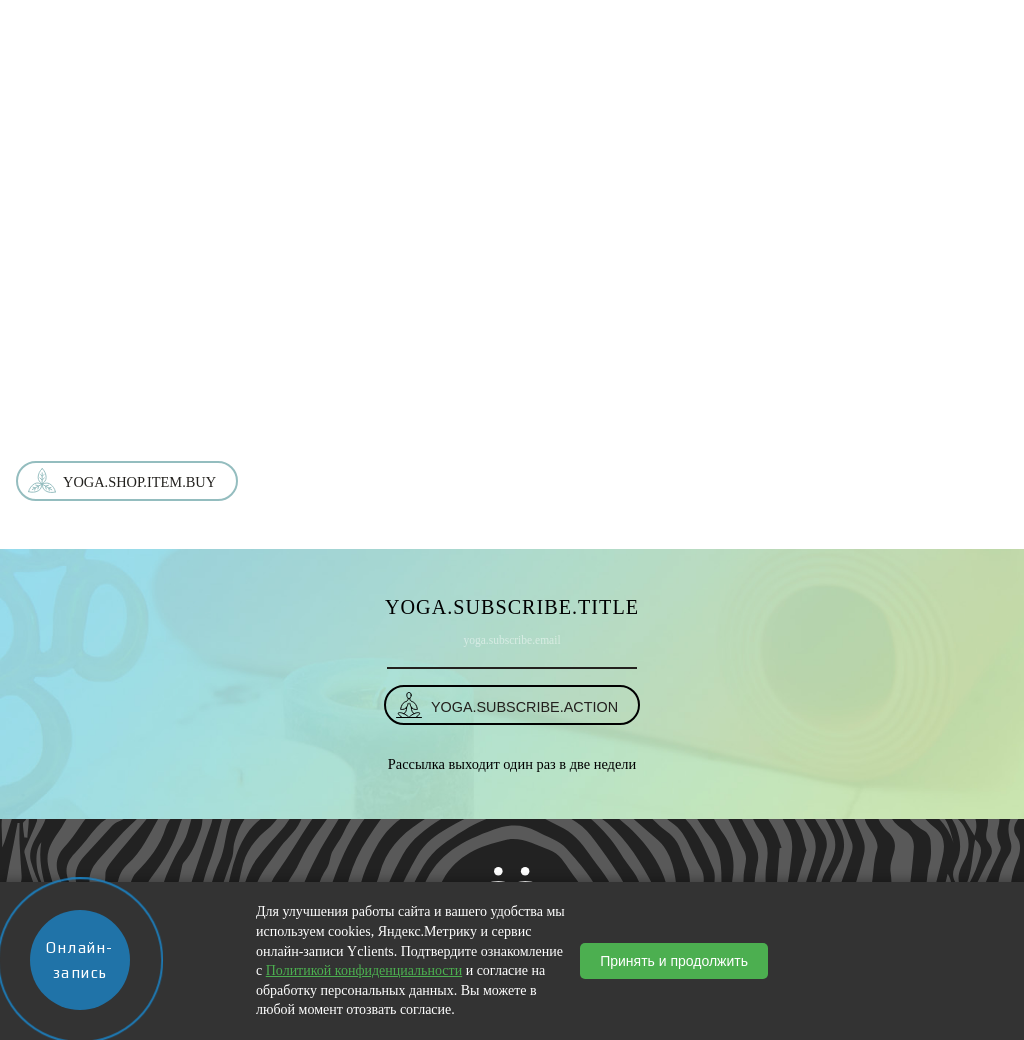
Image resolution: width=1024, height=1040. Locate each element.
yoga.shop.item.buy (139, 482)
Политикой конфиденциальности (364, 970)
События (649, 23)
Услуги (477, 23)
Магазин (405, 23)
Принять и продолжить (674, 961)
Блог (714, 23)
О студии (326, 23)
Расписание (560, 23)
